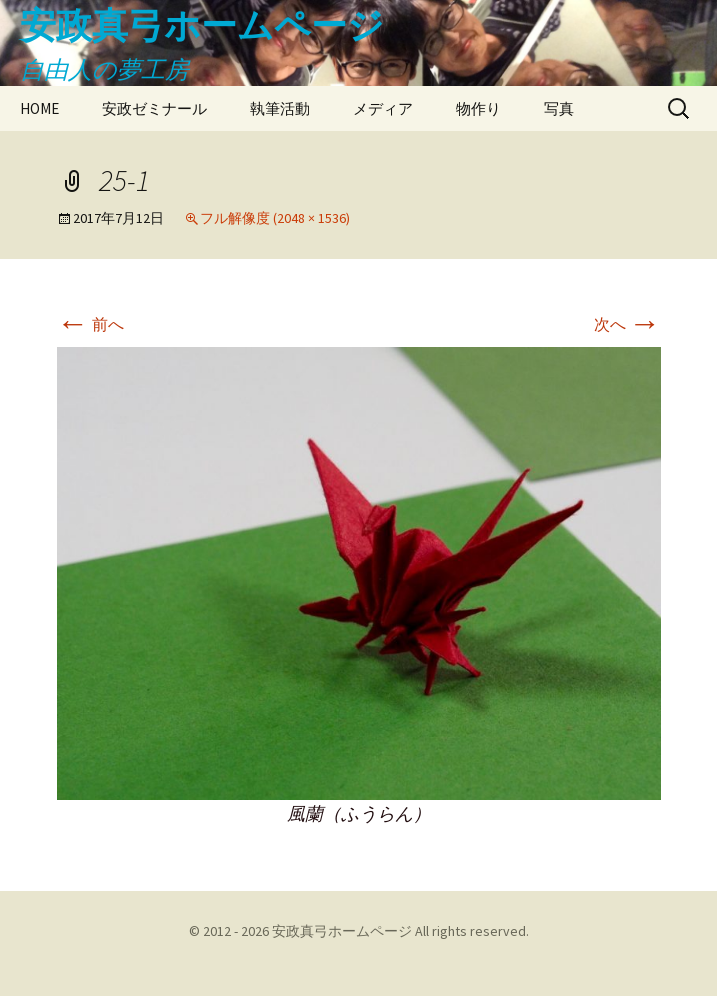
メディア (383, 108)
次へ (627, 324)
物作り (478, 108)
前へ (90, 324)
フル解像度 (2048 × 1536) (275, 218)
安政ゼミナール (154, 108)
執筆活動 (280, 108)
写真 (559, 108)
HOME (39, 108)
